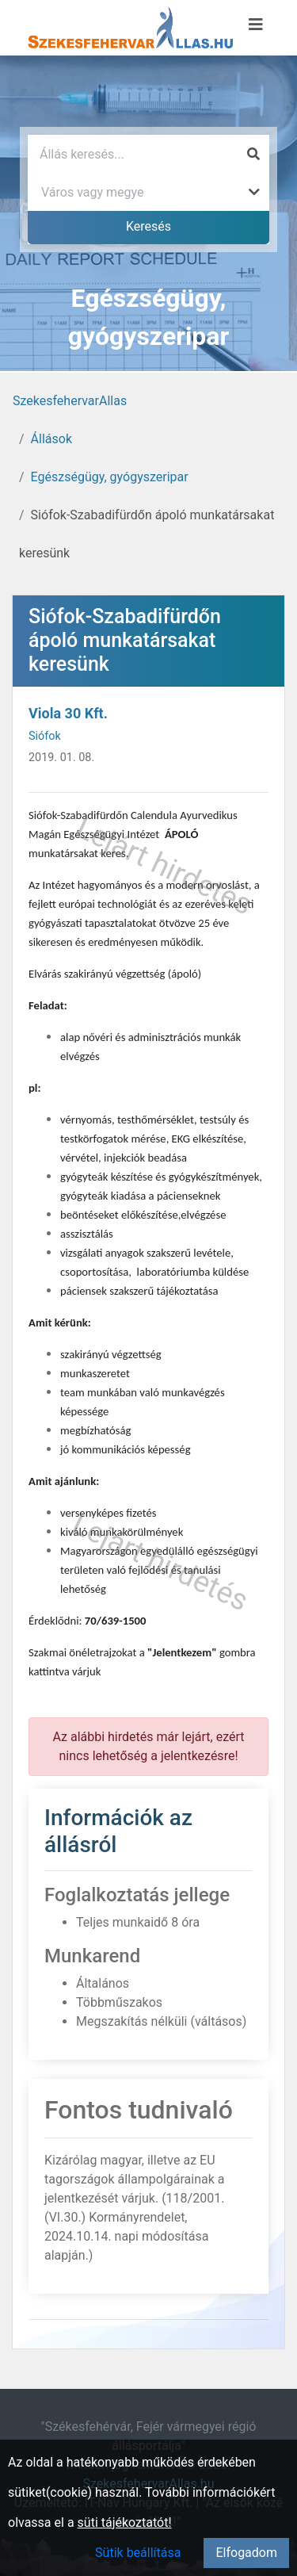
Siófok (45, 736)
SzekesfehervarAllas (70, 400)
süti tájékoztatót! (125, 2522)
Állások (51, 438)
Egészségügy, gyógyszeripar (109, 476)
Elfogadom (246, 2552)
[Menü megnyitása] (255, 24)
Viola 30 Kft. (68, 713)
